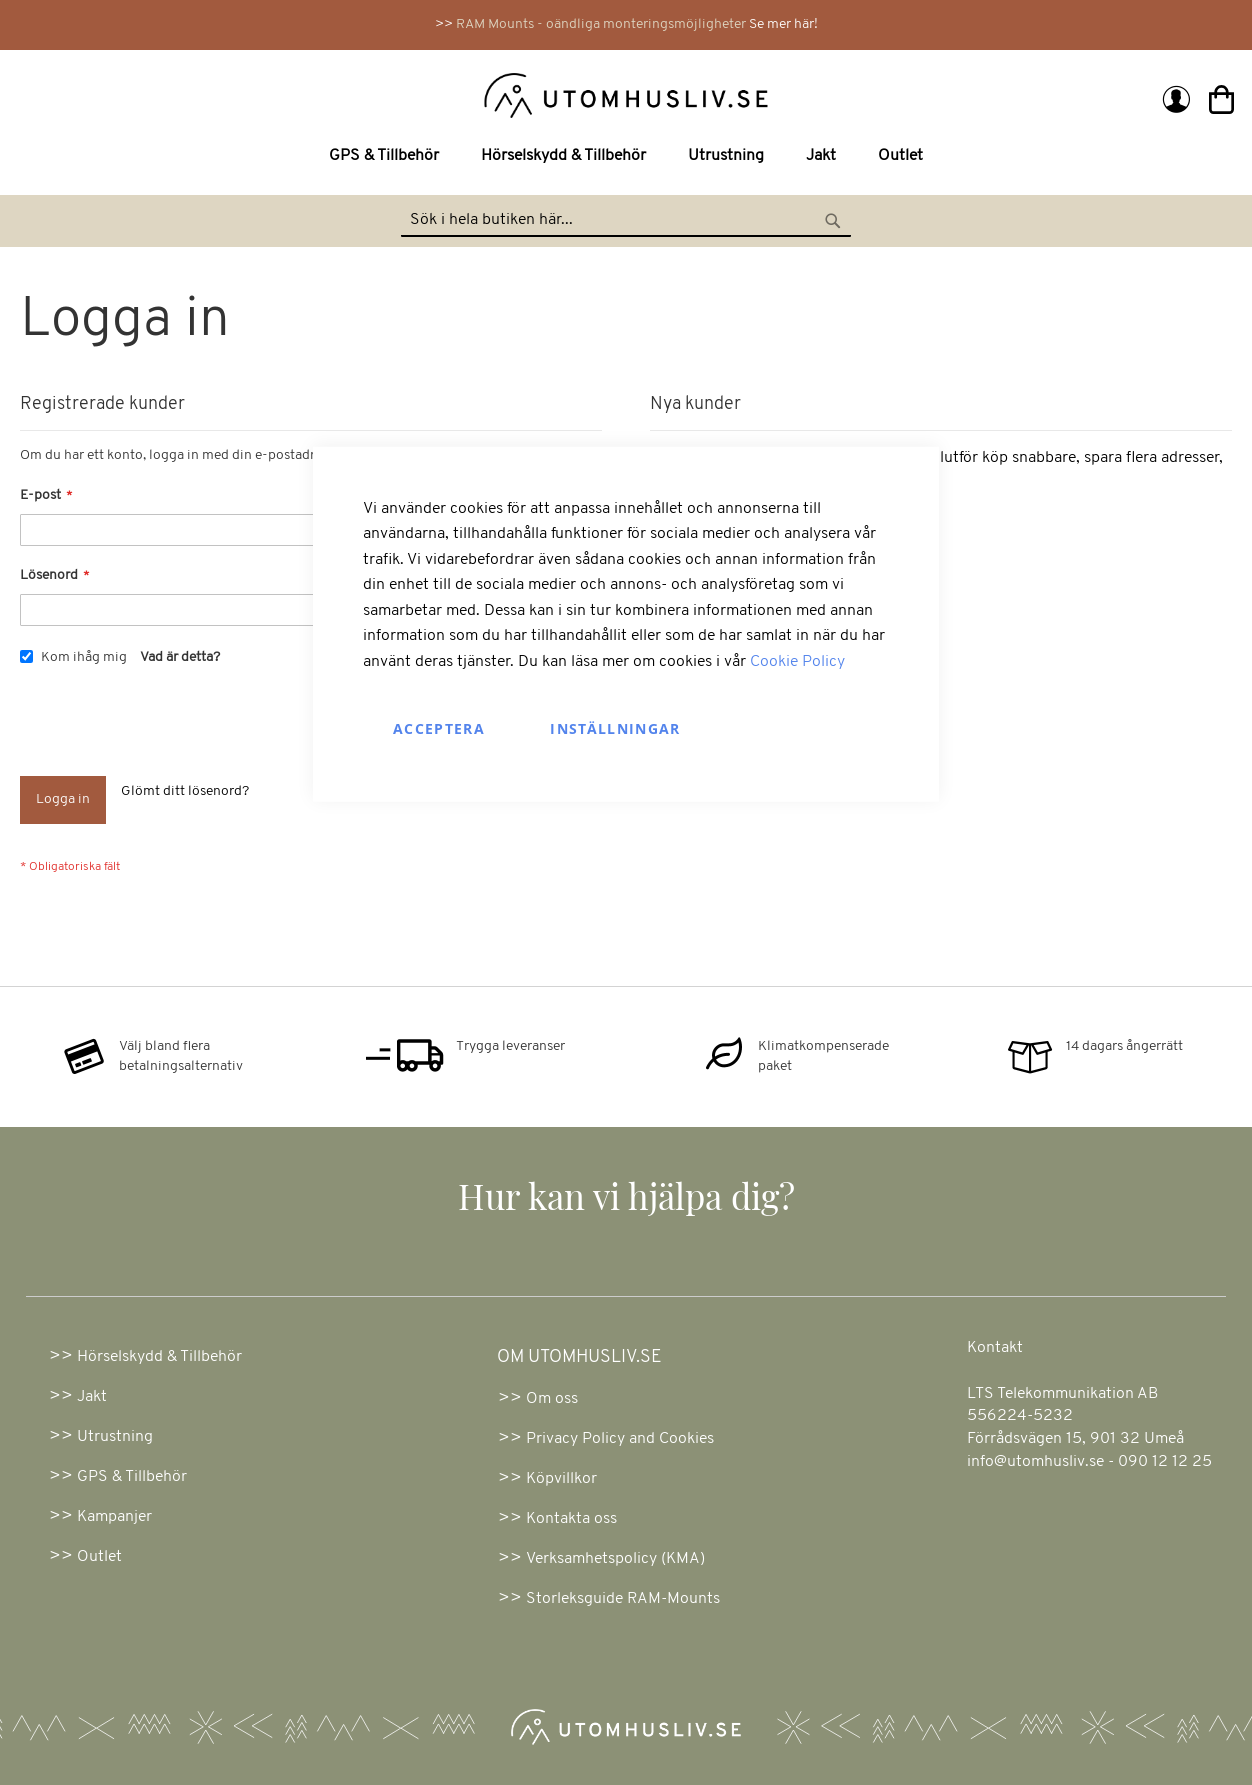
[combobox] (626, 221)
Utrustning (115, 1437)
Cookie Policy (797, 662)
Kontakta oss (571, 1519)
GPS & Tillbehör (132, 1477)
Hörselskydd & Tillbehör (159, 1357)
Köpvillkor (561, 1479)
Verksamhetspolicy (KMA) (615, 1559)
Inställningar (615, 727)
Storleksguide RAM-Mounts (623, 1599)
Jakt (92, 1397)
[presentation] (172, 727)
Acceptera (439, 727)
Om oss (552, 1399)
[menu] (626, 156)
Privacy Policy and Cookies (620, 1439)
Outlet (99, 1557)
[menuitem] (388, 156)
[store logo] (325, 94)
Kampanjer (114, 1517)
